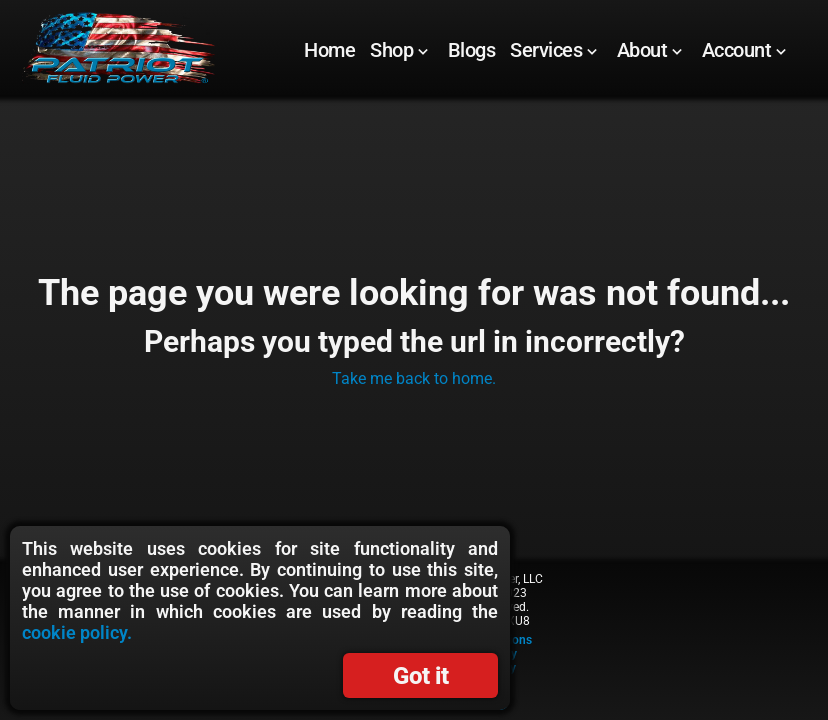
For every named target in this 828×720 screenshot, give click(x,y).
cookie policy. (77, 632)
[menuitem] (330, 50)
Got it (420, 676)
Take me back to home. (414, 378)
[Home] (329, 50)
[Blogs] (472, 50)
